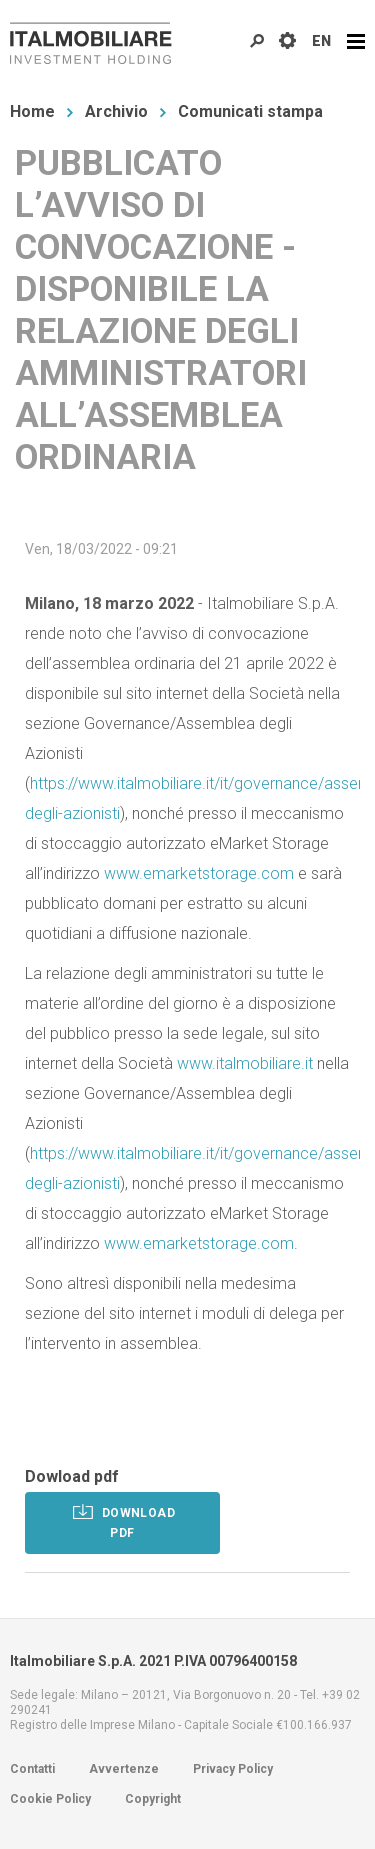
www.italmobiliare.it (245, 1063)
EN (321, 41)
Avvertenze (124, 1769)
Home (32, 111)
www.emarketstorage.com (199, 873)
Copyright (153, 1799)
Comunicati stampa (250, 111)
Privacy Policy (233, 1769)
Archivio (116, 111)
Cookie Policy (50, 1799)
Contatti (32, 1769)
